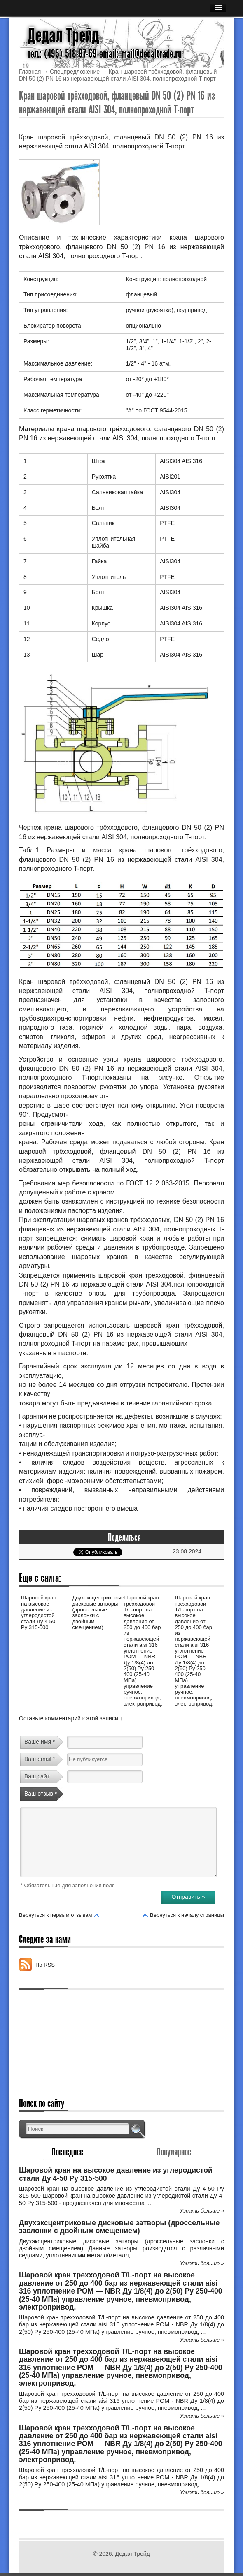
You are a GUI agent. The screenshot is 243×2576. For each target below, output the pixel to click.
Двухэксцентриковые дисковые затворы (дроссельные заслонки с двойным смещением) (98, 1612)
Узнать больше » (202, 2211)
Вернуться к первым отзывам (55, 1915)
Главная (30, 71)
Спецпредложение (75, 71)
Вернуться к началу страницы (187, 1915)
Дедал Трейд (63, 35)
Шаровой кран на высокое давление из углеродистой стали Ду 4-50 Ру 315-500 (38, 1612)
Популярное (174, 2151)
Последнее (67, 2151)
